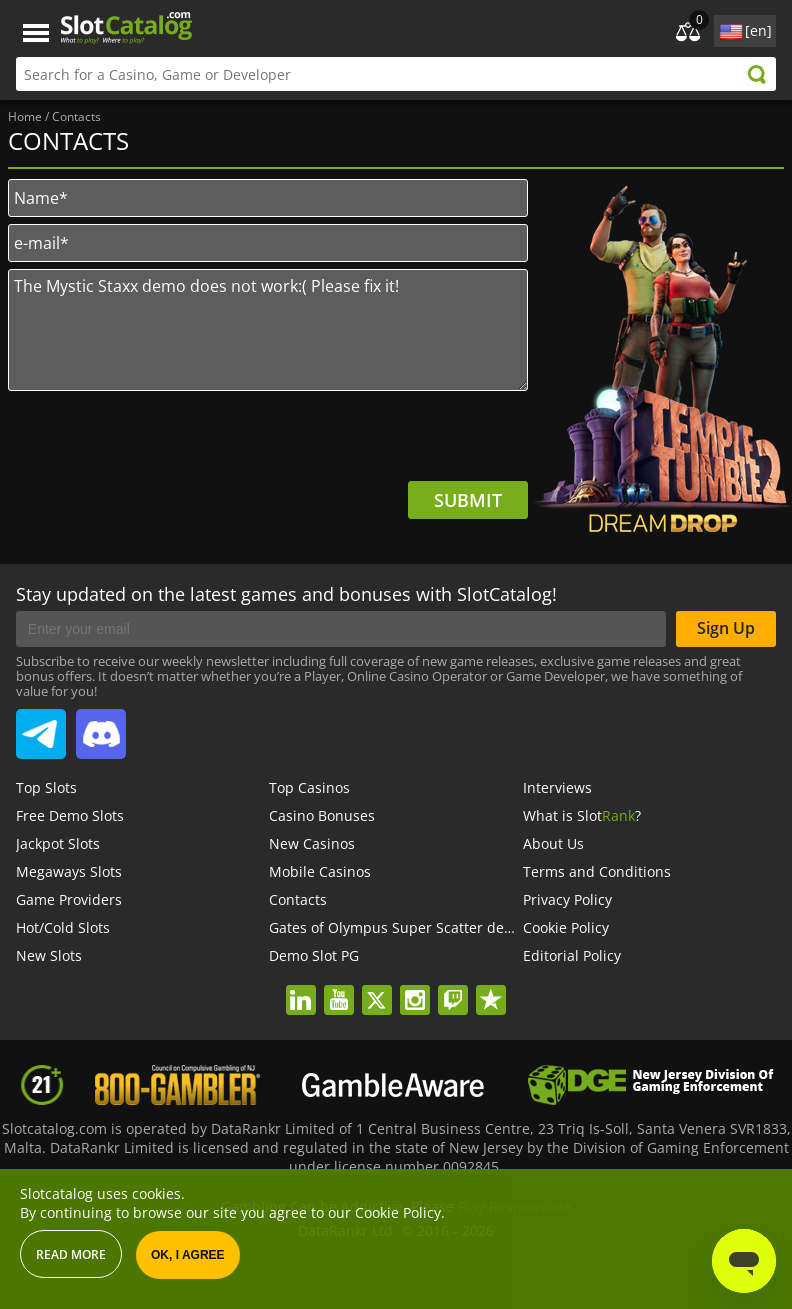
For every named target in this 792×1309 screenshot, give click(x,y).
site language (729, 28)
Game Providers (69, 899)
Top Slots (46, 787)
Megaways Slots (69, 871)
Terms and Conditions (597, 871)
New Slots (49, 955)
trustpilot (490, 987)
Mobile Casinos (320, 871)
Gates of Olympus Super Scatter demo (397, 927)
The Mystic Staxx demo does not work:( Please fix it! (268, 330)
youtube (338, 987)
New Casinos (312, 843)
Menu (36, 33)
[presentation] (376, 442)
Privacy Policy (567, 899)
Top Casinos (309, 787)
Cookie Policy (566, 927)
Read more (71, 1254)
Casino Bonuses (322, 815)
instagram (415, 987)
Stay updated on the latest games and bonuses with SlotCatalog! (286, 594)
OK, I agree (188, 1255)
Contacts (298, 899)
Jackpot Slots (58, 843)
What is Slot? (582, 815)
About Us (553, 843)
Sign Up (726, 628)
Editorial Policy (572, 955)
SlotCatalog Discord (101, 726)
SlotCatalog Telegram (41, 726)
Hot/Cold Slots (63, 927)
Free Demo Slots (70, 815)
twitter (376, 987)
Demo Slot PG (314, 955)
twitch (453, 987)
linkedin (300, 987)
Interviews (557, 787)
